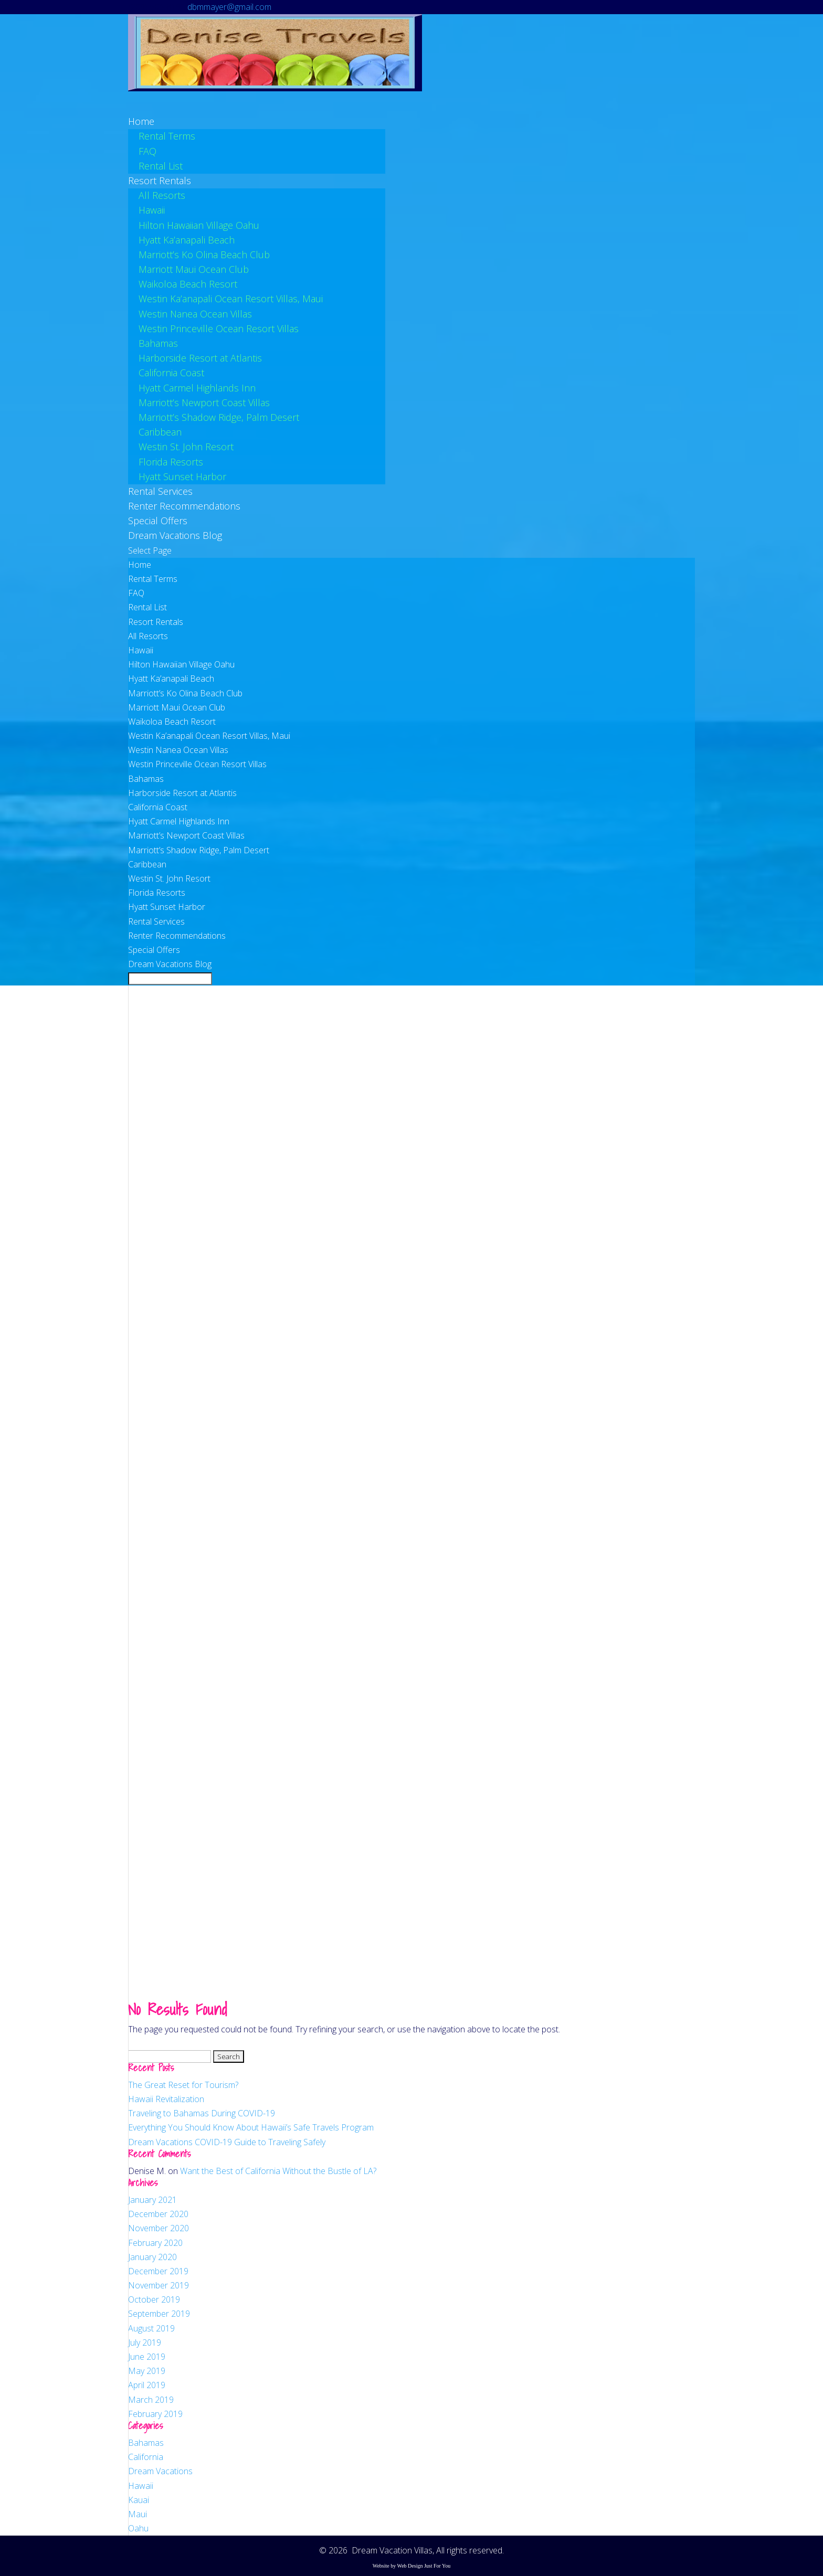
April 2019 (146, 2385)
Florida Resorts (171, 461)
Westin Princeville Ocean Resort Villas (219, 328)
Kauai (138, 2500)
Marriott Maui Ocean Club (194, 269)
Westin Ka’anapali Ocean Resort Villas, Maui (231, 298)
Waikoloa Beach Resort (188, 284)
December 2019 (158, 2271)
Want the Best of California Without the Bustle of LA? (278, 2171)
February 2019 (155, 2414)
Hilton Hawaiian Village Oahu (199, 225)
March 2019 (151, 2399)
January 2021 (152, 2200)
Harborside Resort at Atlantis (200, 358)
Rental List (161, 166)
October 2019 (154, 2299)
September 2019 (159, 2313)
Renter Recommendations (177, 935)
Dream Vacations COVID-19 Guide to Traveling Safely (226, 2142)
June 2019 (146, 2356)
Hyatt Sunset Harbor (182, 476)
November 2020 (158, 2228)
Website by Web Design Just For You (412, 2566)
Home (139, 564)
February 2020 (155, 2243)
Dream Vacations (160, 2471)
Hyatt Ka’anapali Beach (187, 240)
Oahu (138, 2528)
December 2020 (158, 2214)
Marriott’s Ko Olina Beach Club (204, 254)
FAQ (147, 151)
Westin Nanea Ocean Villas (195, 314)
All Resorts (162, 195)
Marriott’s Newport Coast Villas (204, 402)
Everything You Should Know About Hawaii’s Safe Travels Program (251, 2127)
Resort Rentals (155, 622)
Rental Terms (167, 136)
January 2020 (152, 2257)
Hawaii (152, 210)
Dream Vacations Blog (175, 535)
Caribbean (160, 432)
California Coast (171, 372)
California (145, 2457)
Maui (137, 2514)
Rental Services (156, 921)
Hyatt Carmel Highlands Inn (197, 387)
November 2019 (158, 2285)
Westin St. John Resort (186, 446)
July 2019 (144, 2342)
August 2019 (151, 2328)
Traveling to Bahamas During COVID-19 (201, 2113)
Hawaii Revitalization (166, 2099)
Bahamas (158, 343)
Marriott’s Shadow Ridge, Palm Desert (219, 417)
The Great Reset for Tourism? (183, 2085)
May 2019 (146, 2371)
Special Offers (154, 950)
